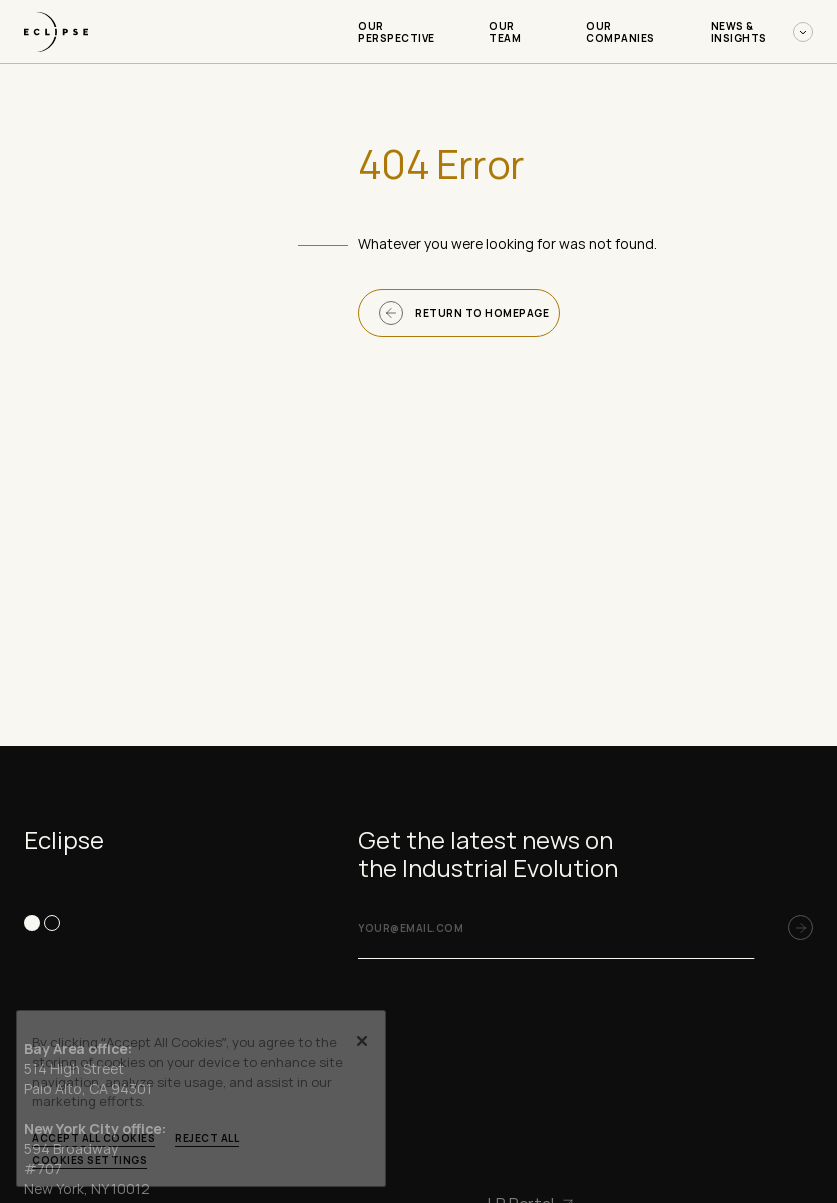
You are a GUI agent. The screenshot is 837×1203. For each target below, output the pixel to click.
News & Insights (762, 32)
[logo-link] (56, 56)
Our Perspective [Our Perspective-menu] (396, 32)
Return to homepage (464, 313)
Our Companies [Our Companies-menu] (620, 32)
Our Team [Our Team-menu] (505, 32)
